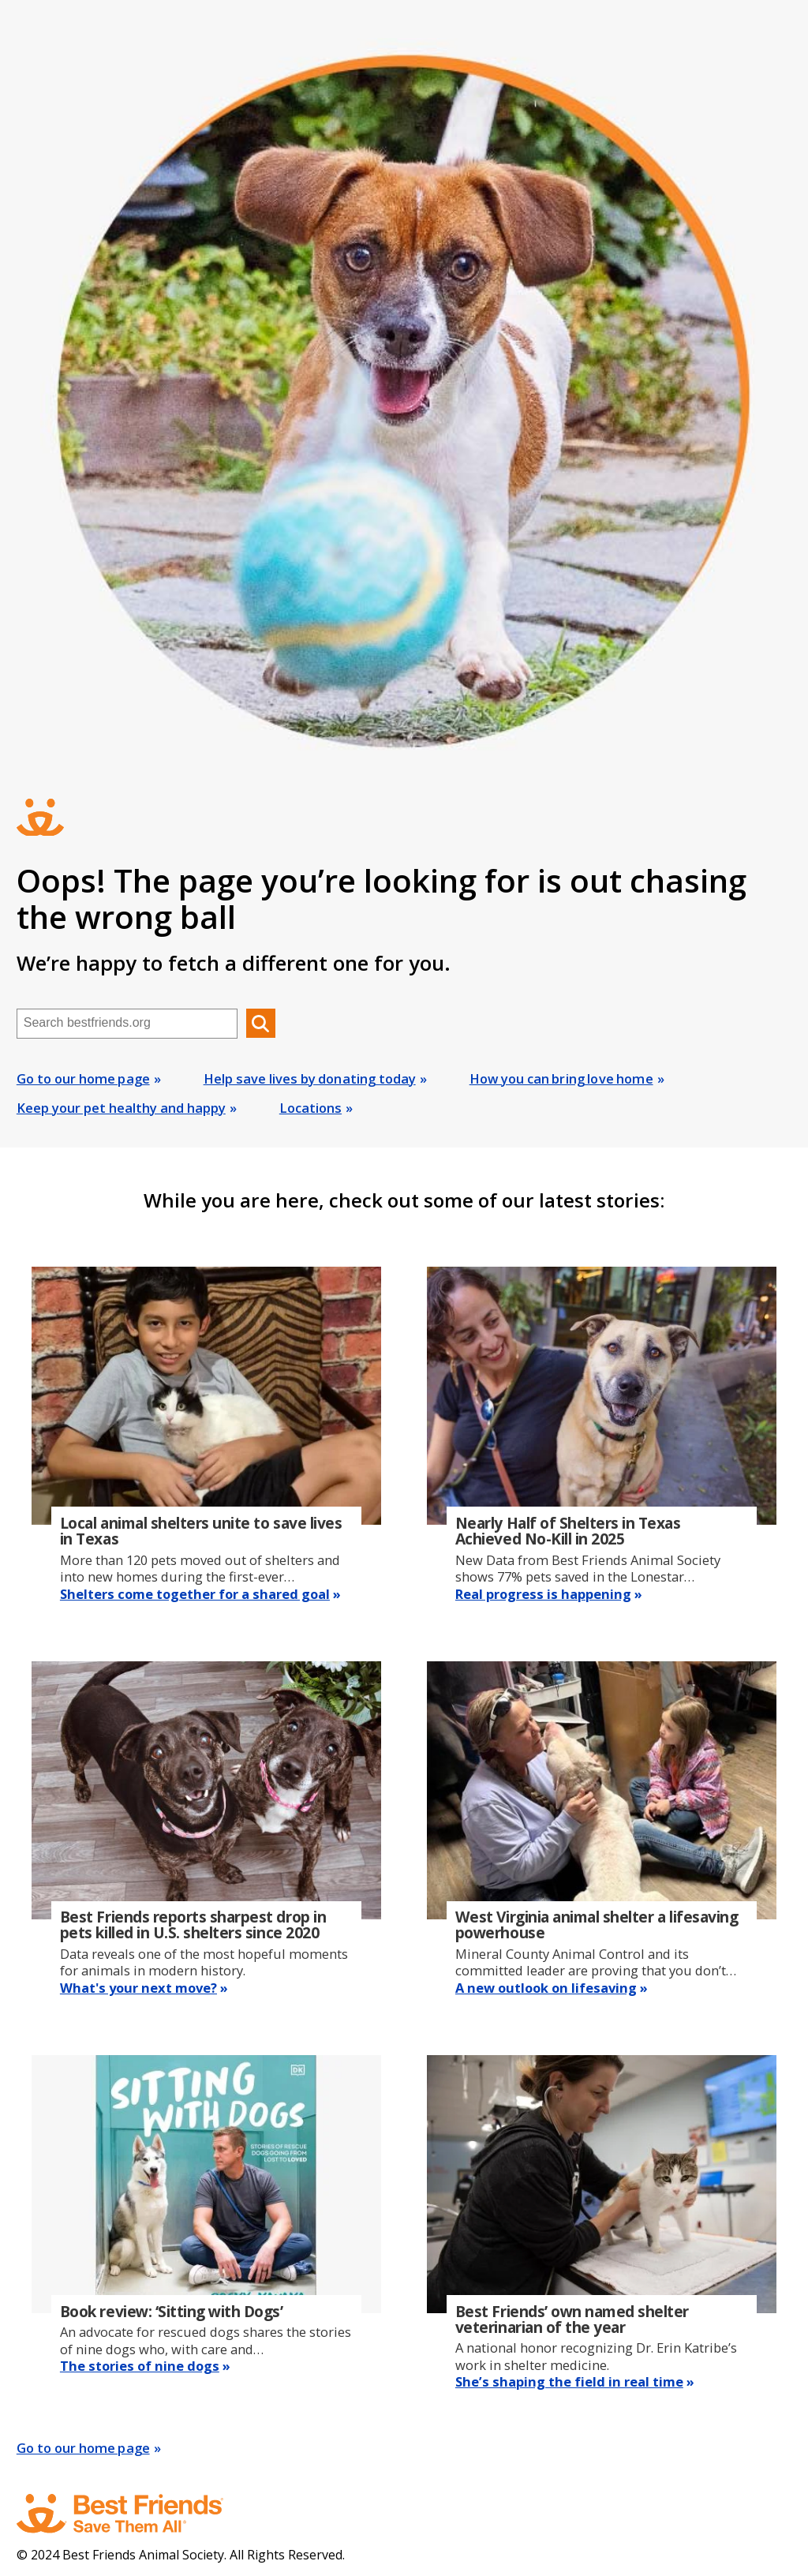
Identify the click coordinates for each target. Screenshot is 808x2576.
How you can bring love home (561, 1078)
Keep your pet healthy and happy (121, 1108)
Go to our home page (83, 1078)
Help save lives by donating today (310, 1078)
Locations (310, 1108)
